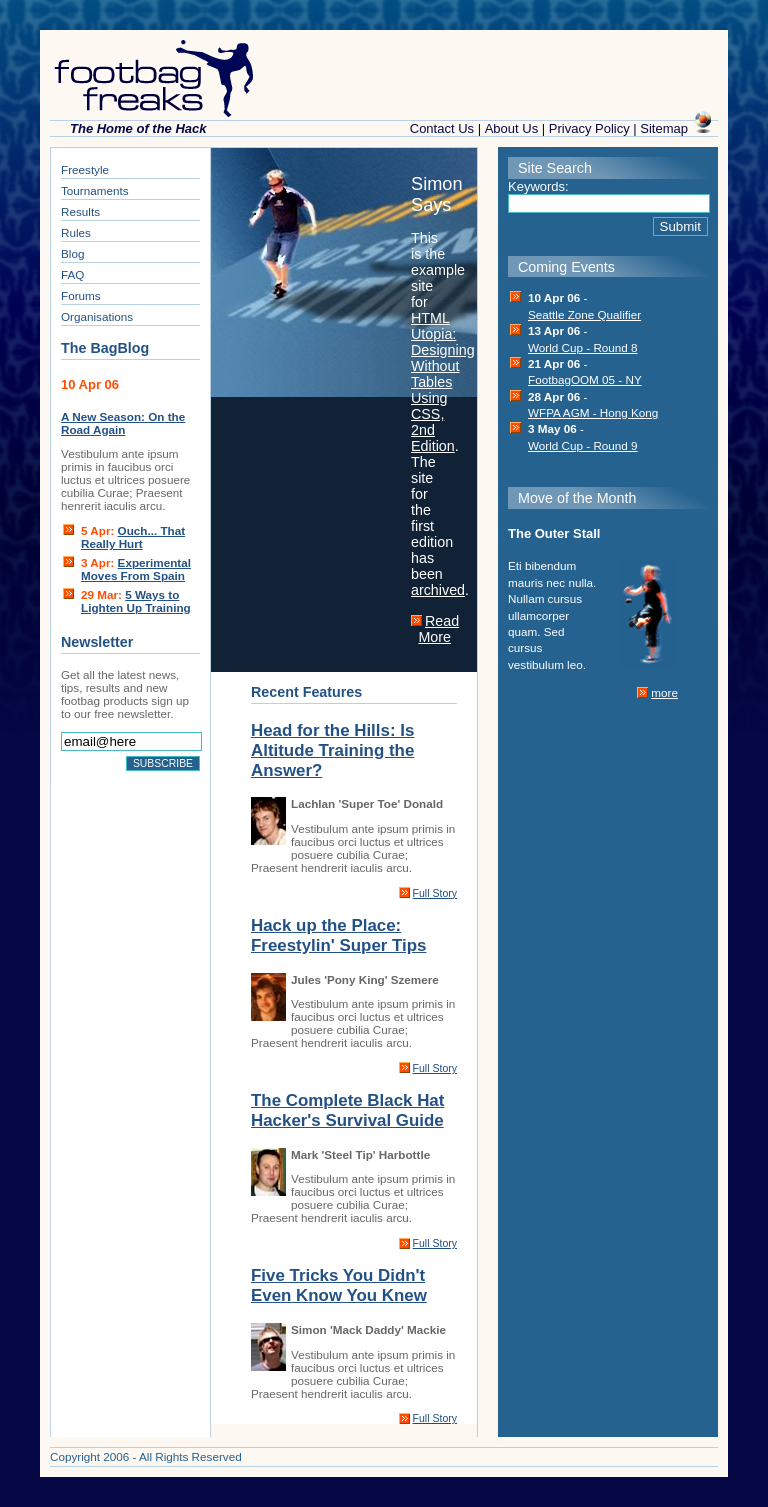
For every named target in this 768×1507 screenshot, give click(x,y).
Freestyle (85, 169)
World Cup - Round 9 (583, 445)
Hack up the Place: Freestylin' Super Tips (338, 935)
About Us (511, 128)
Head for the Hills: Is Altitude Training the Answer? (332, 750)
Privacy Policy (589, 128)
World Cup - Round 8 (583, 347)
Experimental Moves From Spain (136, 569)
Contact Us (442, 128)
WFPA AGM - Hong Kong (593, 412)
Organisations (97, 316)
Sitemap (664, 128)
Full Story (435, 893)
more (664, 692)
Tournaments (95, 190)
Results (80, 211)
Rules (76, 232)
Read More (438, 629)
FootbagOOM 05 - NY (585, 379)
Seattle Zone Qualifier (584, 314)
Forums (81, 295)
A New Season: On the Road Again (123, 423)
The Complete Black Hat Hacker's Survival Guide (347, 1110)
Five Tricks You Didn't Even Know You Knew (339, 1285)
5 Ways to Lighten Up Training (136, 601)
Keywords (536, 186)
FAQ (72, 274)
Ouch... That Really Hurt (133, 537)
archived (438, 590)
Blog (72, 253)
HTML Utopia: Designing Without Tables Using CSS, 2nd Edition (443, 382)
